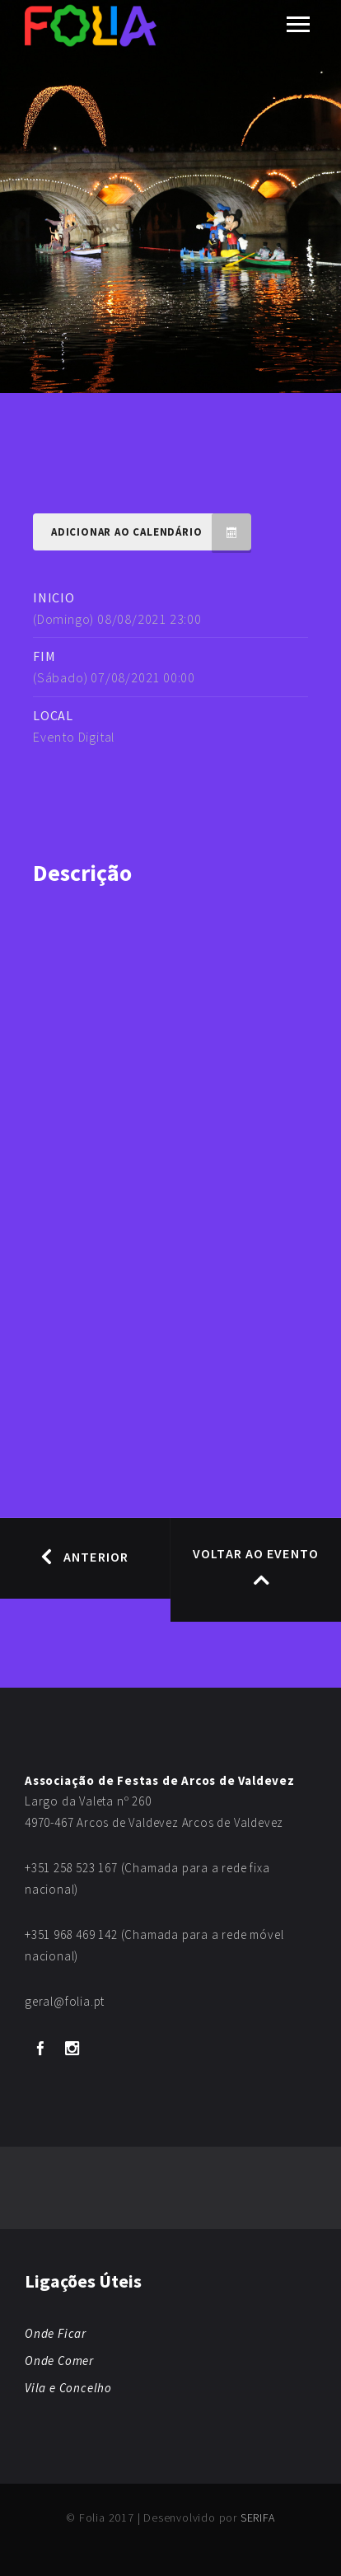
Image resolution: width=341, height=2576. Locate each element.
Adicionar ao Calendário (151, 531)
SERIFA (258, 2517)
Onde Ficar (55, 2333)
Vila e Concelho (68, 2388)
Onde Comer (59, 2360)
